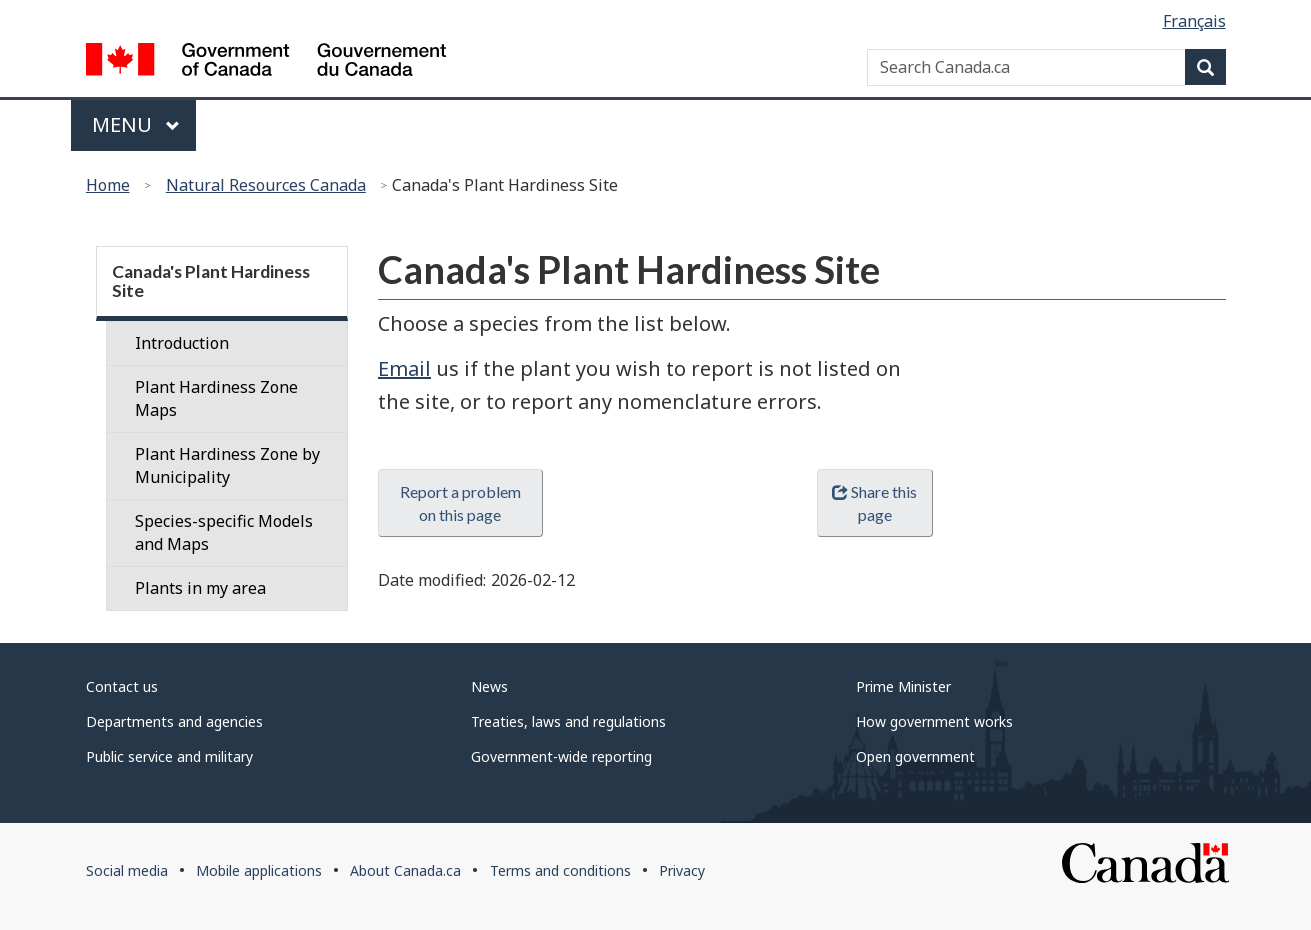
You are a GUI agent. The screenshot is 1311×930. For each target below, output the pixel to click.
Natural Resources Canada (266, 185)
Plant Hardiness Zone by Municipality (227, 465)
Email (404, 368)
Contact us (122, 686)
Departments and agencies (174, 721)
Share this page (874, 503)
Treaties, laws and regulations (568, 721)
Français (1194, 21)
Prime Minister (903, 686)
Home (108, 185)
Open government (915, 756)
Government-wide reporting (561, 756)
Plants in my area (200, 588)
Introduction (182, 343)
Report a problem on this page (460, 503)
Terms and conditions (560, 870)
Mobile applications (259, 870)
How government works (934, 721)
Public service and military (169, 756)
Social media (127, 870)
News (489, 686)
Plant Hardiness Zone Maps (216, 398)
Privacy (682, 870)
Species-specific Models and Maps (224, 532)
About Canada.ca (405, 870)
